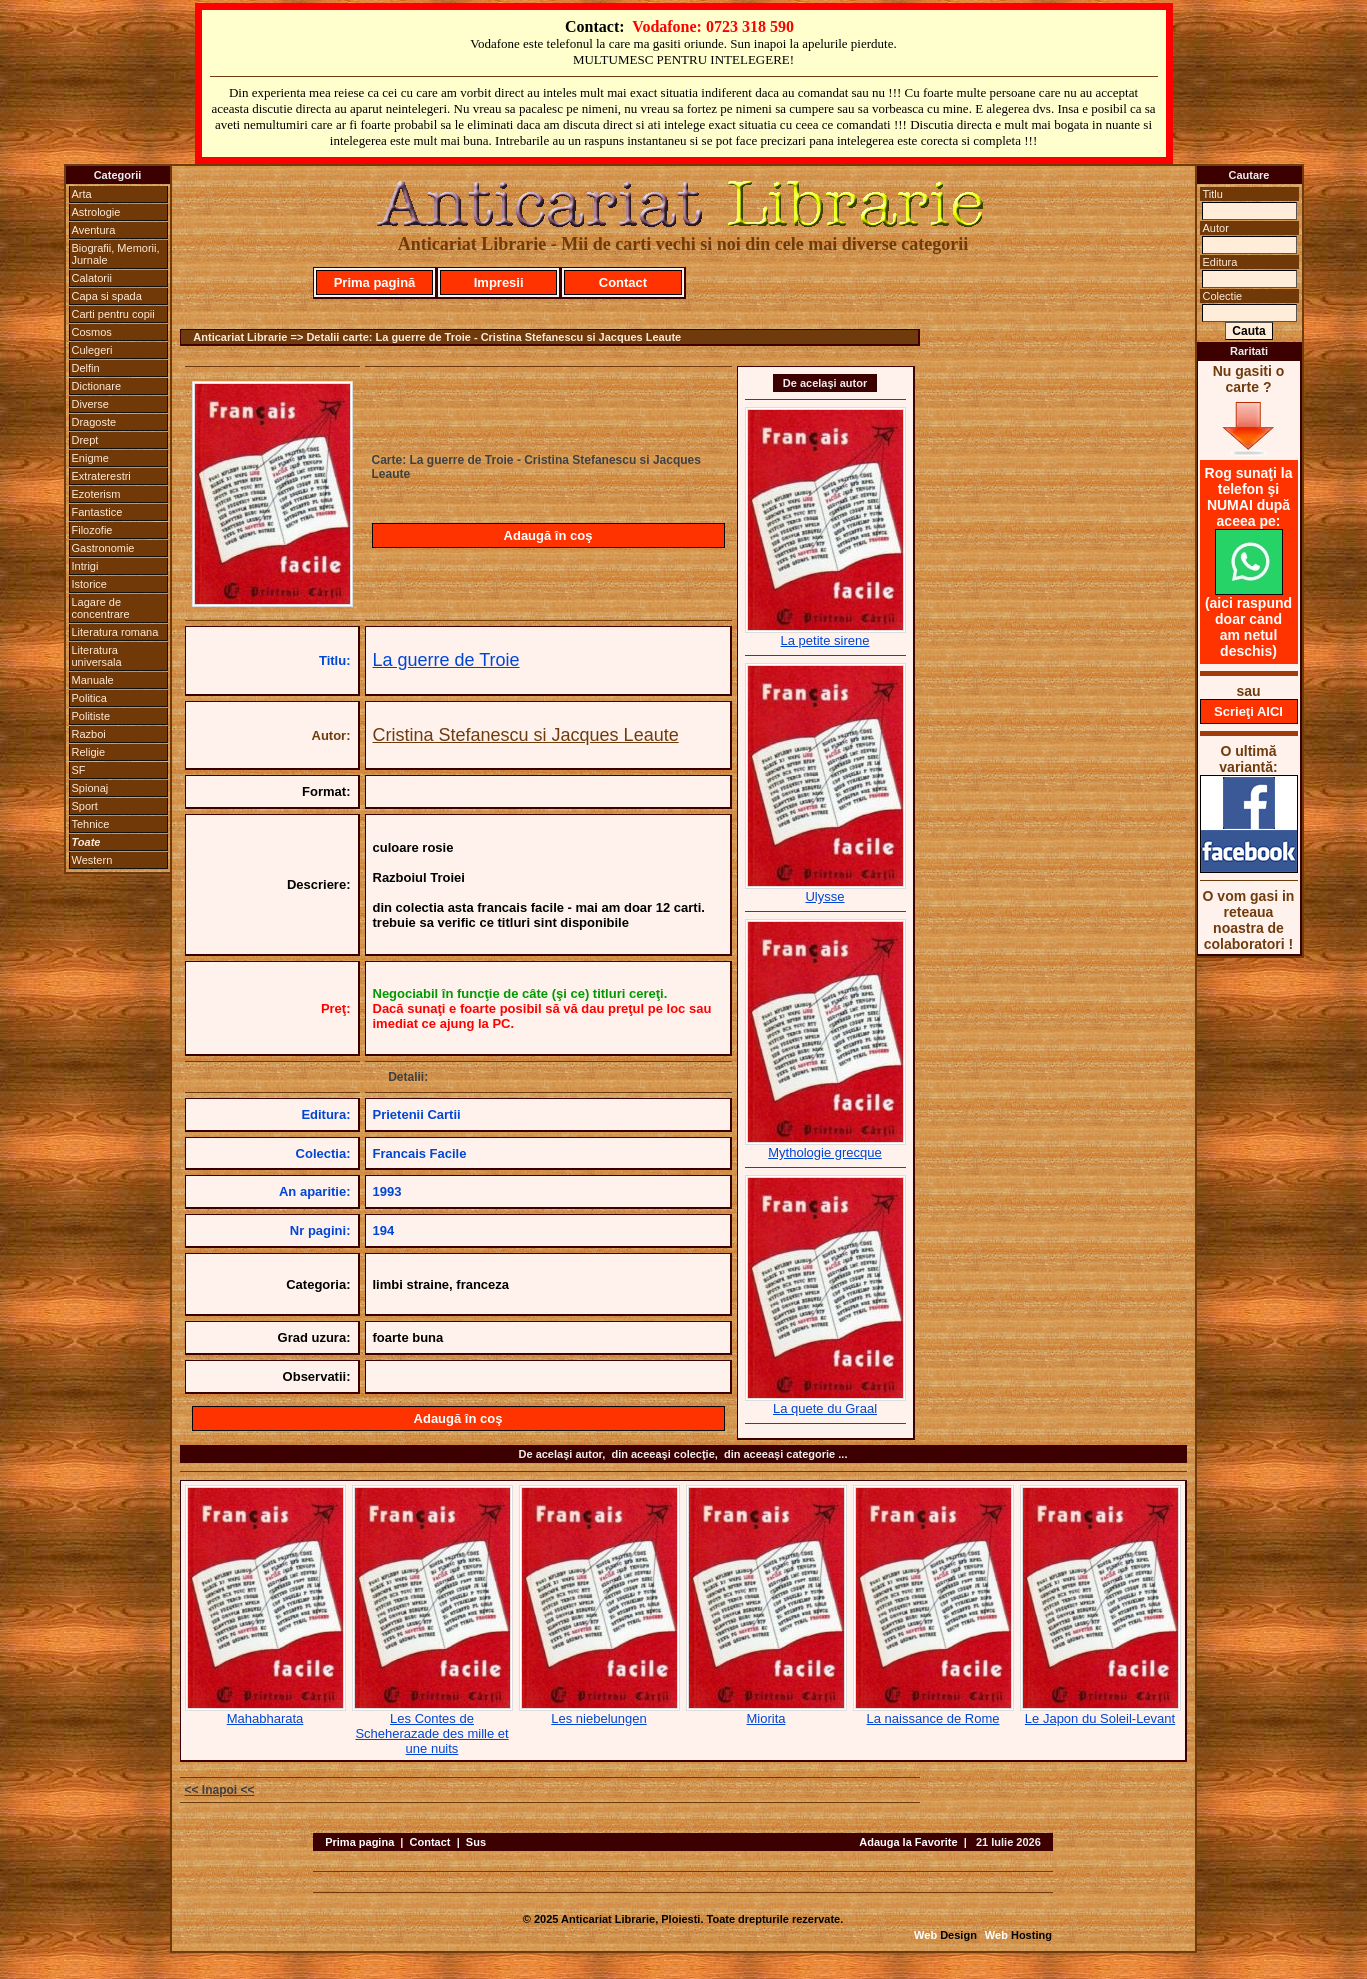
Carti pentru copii (113, 314)
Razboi (89, 734)
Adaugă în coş (548, 535)
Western (92, 860)
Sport (85, 806)
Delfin (86, 368)
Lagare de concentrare (101, 608)
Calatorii (92, 278)
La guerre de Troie (446, 660)
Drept (85, 440)
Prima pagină (375, 282)
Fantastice (97, 512)
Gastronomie (103, 548)
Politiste (91, 716)
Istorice (89, 584)
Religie (89, 752)
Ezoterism (96, 494)
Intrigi (85, 566)
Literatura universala (97, 656)
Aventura (94, 230)
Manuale (93, 680)
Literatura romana (115, 632)
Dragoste (94, 422)
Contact (623, 282)
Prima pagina (359, 1842)
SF (79, 770)
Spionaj (90, 788)
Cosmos (92, 332)
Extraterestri (101, 476)
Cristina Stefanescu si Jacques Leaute (526, 735)
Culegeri (92, 350)
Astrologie (96, 212)
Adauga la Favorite (908, 1842)
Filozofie (92, 530)
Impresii (499, 282)
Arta (82, 194)
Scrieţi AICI (1248, 711)
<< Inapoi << (220, 1790)
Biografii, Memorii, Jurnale (116, 254)
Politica (89, 698)
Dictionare (97, 386)
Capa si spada (107, 296)
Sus (476, 1842)
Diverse (90, 404)
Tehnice (91, 824)
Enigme (90, 458)
